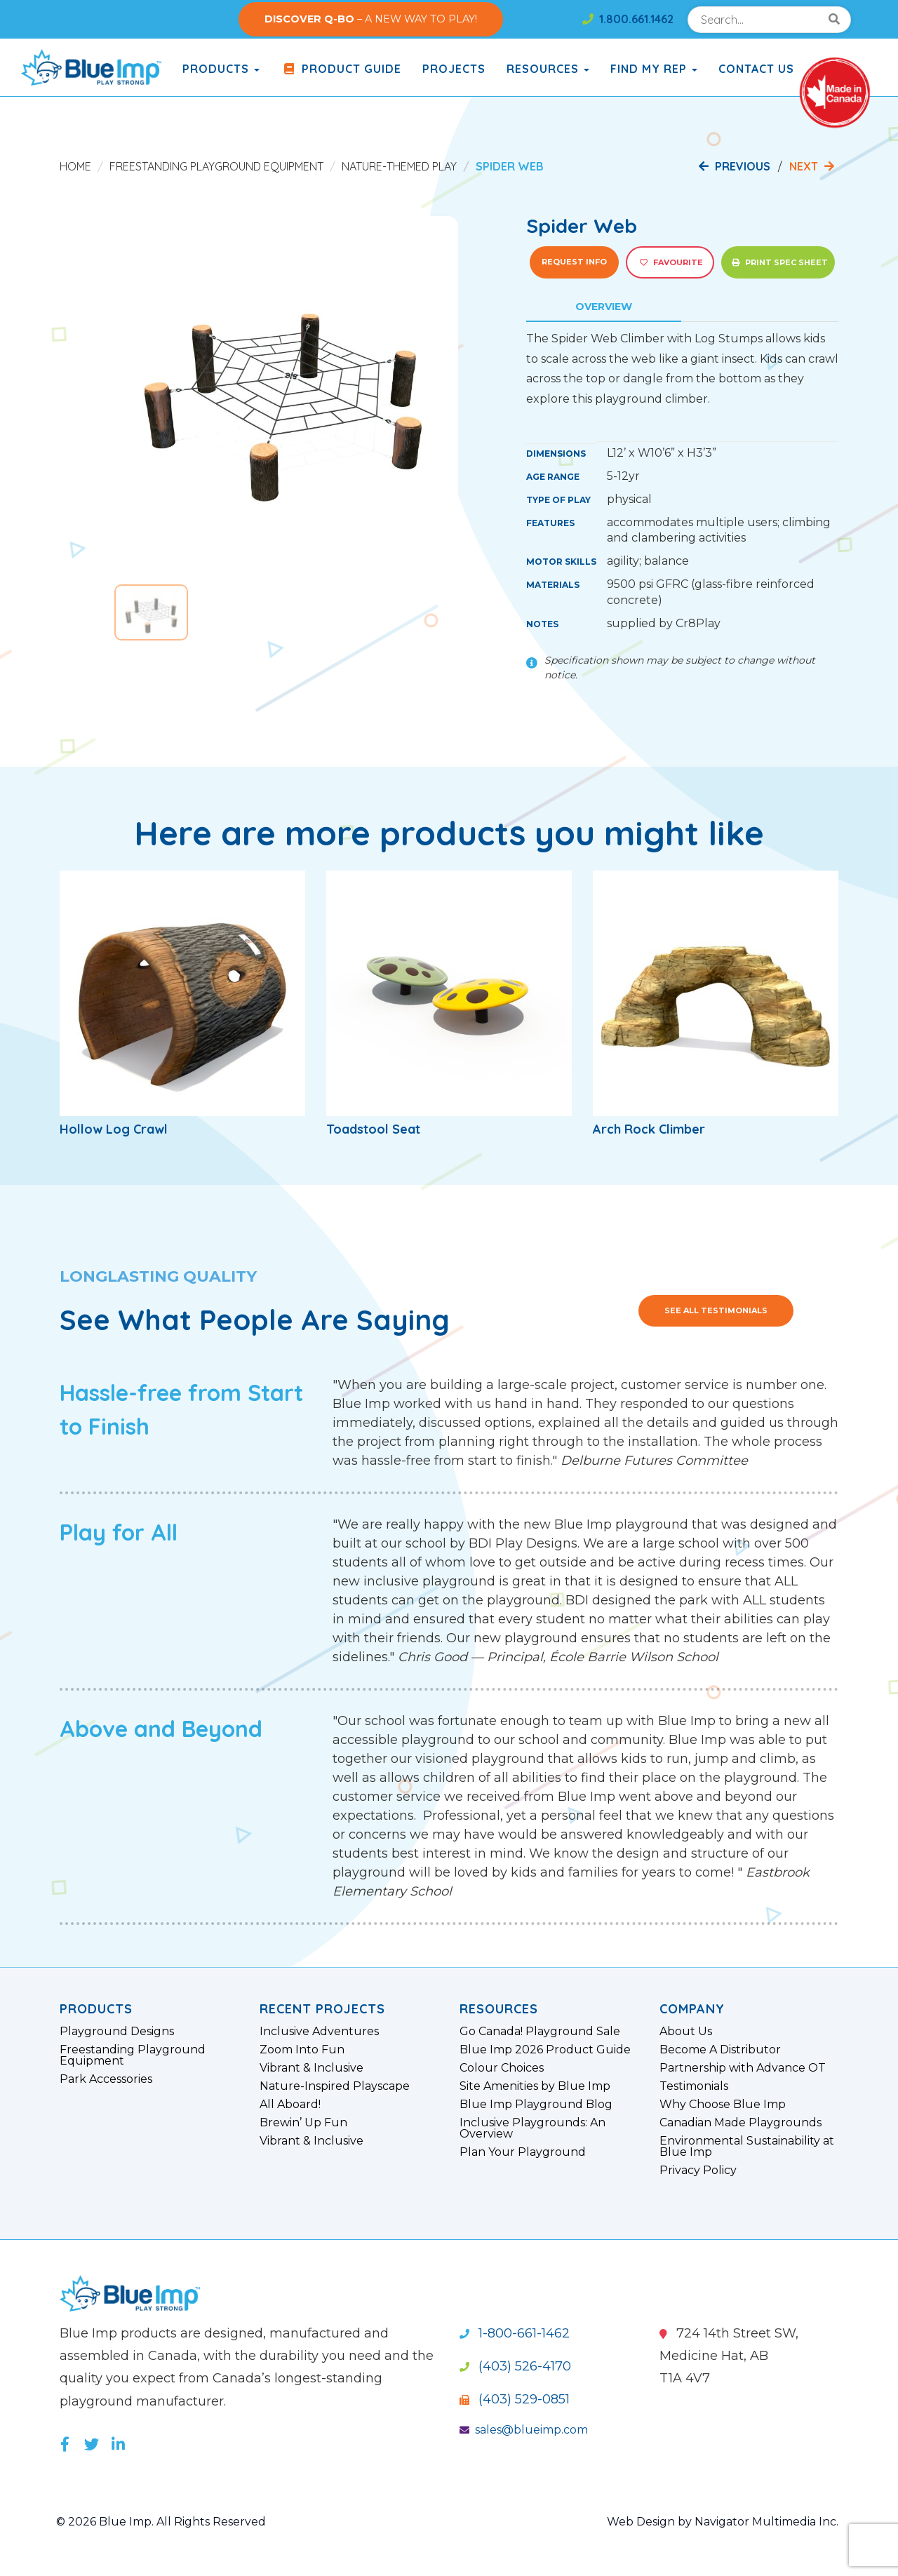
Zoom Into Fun (302, 2049)
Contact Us (756, 69)
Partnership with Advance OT (742, 2068)
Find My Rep (653, 69)
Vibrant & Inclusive (311, 2068)
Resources (548, 69)
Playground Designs (117, 2031)
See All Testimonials (716, 1310)
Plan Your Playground (523, 2152)
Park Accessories (106, 2079)
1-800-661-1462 (515, 2333)
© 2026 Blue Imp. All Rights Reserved (161, 2521)
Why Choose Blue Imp (722, 2104)
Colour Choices (502, 2068)
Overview (603, 306)
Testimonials (693, 2086)
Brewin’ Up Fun (303, 2122)
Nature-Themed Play (399, 166)
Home (75, 166)
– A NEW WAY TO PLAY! (370, 19)
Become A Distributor (720, 2049)
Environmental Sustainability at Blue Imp (746, 2146)
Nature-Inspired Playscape (335, 2086)
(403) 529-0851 (515, 2399)
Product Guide (341, 69)
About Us (685, 2031)
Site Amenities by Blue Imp (535, 2086)
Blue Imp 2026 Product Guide (545, 2049)
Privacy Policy (698, 2170)
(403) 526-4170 (515, 2366)
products (221, 69)
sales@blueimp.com (524, 2429)
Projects (453, 69)
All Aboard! (290, 2104)
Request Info (574, 262)
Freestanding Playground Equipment (216, 166)
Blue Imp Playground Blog (536, 2104)
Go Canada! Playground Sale (540, 2031)
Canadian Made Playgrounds (740, 2122)
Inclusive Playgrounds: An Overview (532, 2128)
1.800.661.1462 (628, 19)
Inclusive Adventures (319, 2031)
